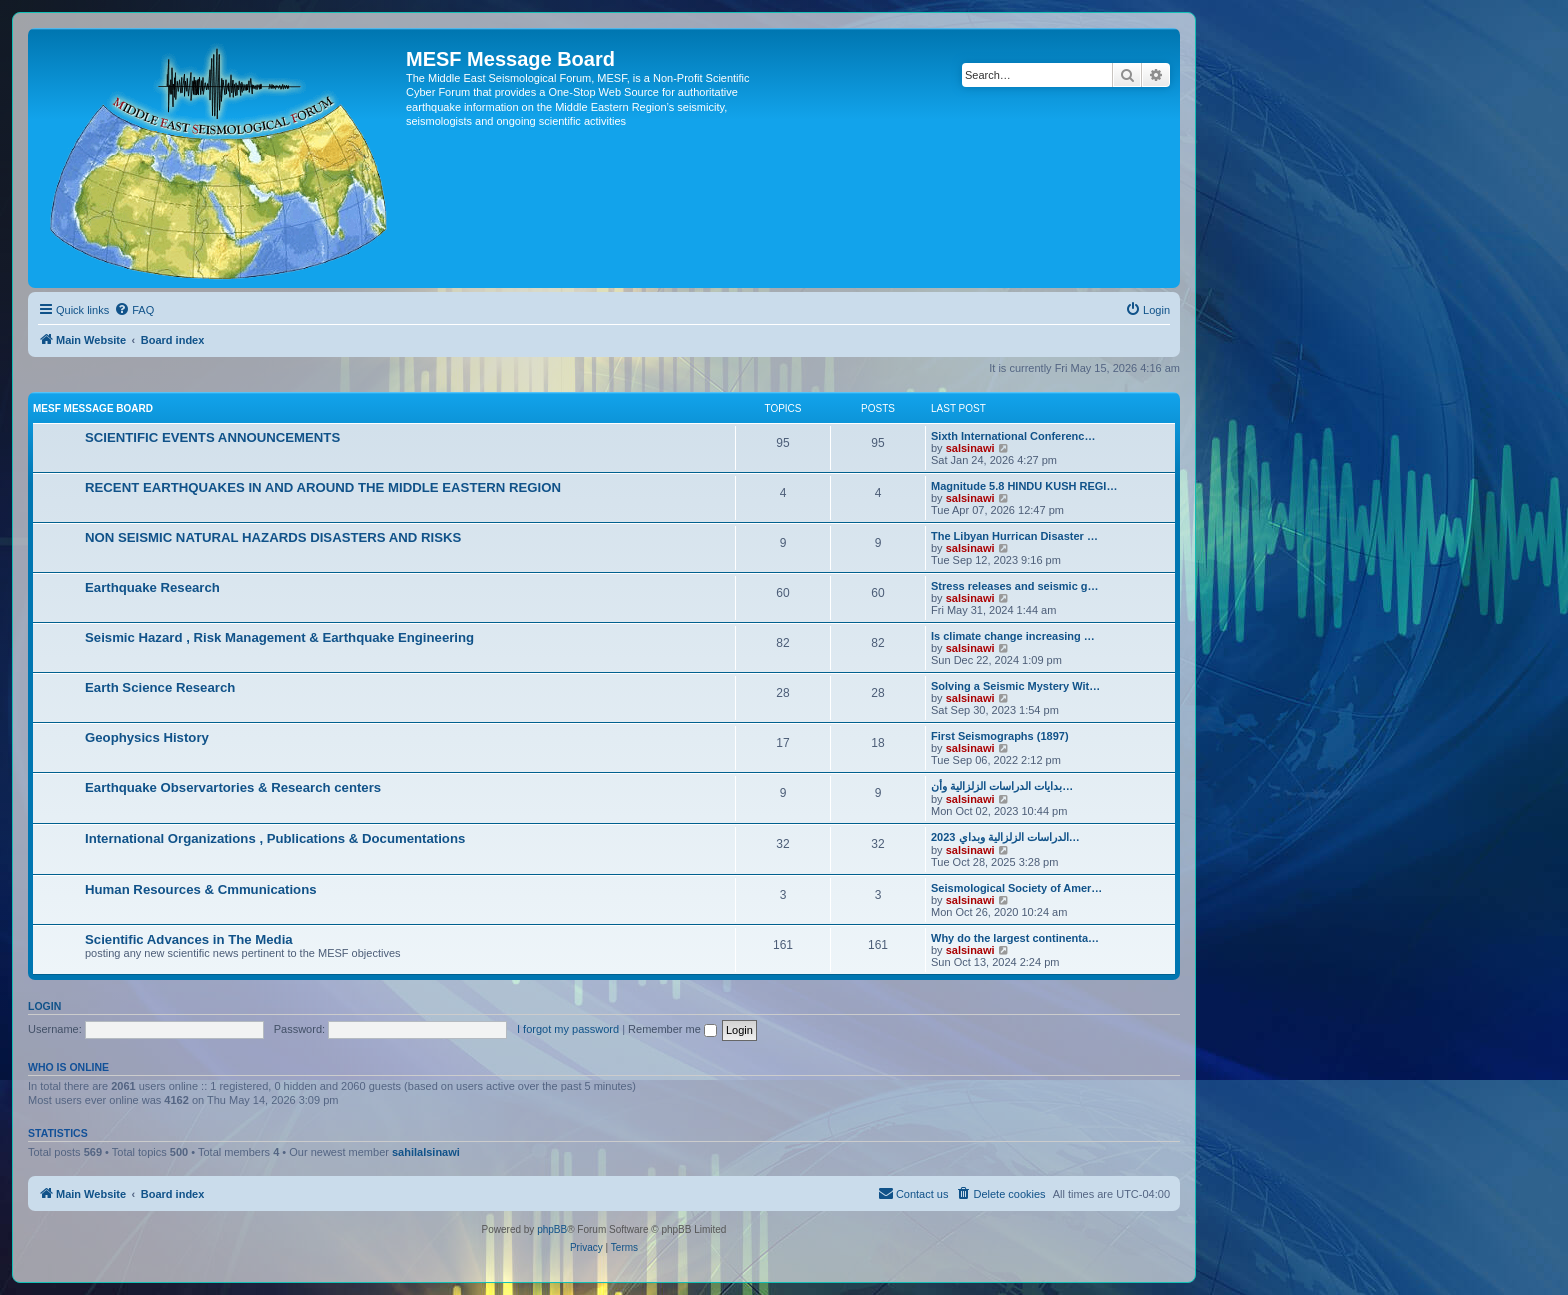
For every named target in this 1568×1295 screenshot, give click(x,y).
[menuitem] (134, 310)
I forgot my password (568, 1029)
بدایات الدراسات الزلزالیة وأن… (1002, 786)
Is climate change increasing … (1013, 636)
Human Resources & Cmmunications (201, 889)
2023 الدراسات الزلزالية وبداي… (1005, 837)
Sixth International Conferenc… (1013, 436)
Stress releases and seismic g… (1015, 586)
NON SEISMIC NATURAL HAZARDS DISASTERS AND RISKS (273, 537)
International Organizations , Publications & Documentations (275, 838)
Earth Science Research (160, 687)
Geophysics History (147, 737)
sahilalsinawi (426, 1152)
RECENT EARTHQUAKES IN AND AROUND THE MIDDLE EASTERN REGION (323, 487)
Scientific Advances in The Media (189, 939)
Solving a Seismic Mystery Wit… (1015, 686)
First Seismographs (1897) (1000, 736)
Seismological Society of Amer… (1016, 888)
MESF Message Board (93, 408)
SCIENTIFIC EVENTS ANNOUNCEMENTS (212, 437)
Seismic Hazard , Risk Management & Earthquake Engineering (279, 637)
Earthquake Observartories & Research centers (233, 787)
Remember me (672, 1029)
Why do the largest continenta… (1015, 938)
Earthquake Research (152, 587)
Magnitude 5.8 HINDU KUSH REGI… (1024, 486)
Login (44, 1006)
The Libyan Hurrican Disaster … (1014, 536)
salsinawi (970, 448)
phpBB (552, 1229)
